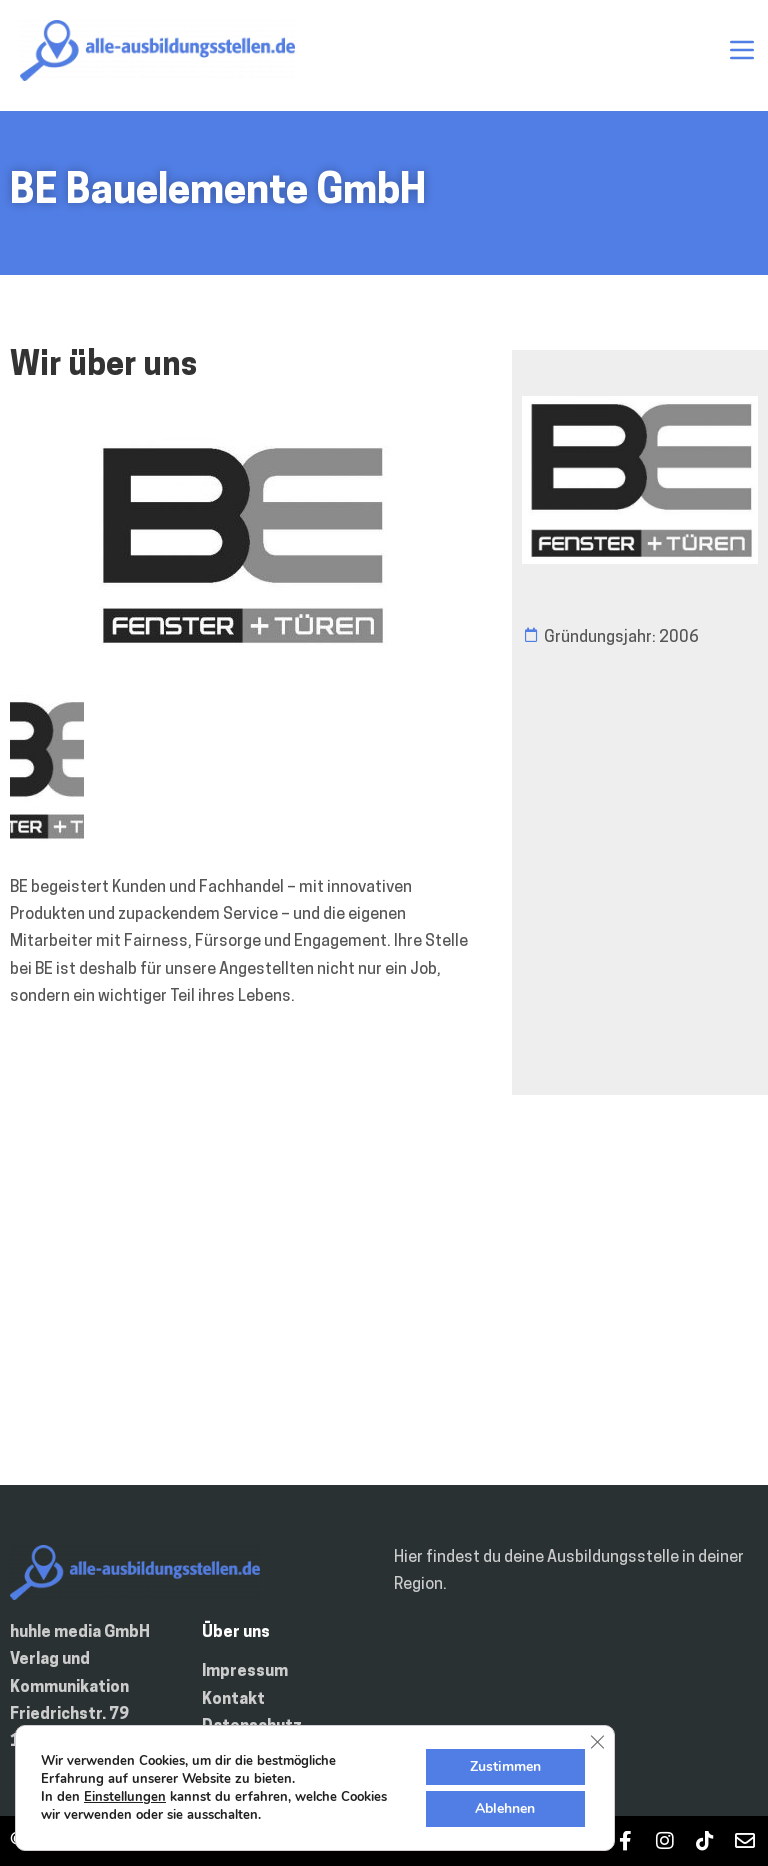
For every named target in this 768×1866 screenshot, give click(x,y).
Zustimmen (505, 1766)
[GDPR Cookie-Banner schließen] (597, 1742)
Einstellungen (125, 1797)
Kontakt (233, 1700)
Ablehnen (505, 1808)
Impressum (245, 1672)
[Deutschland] (384, 1310)
